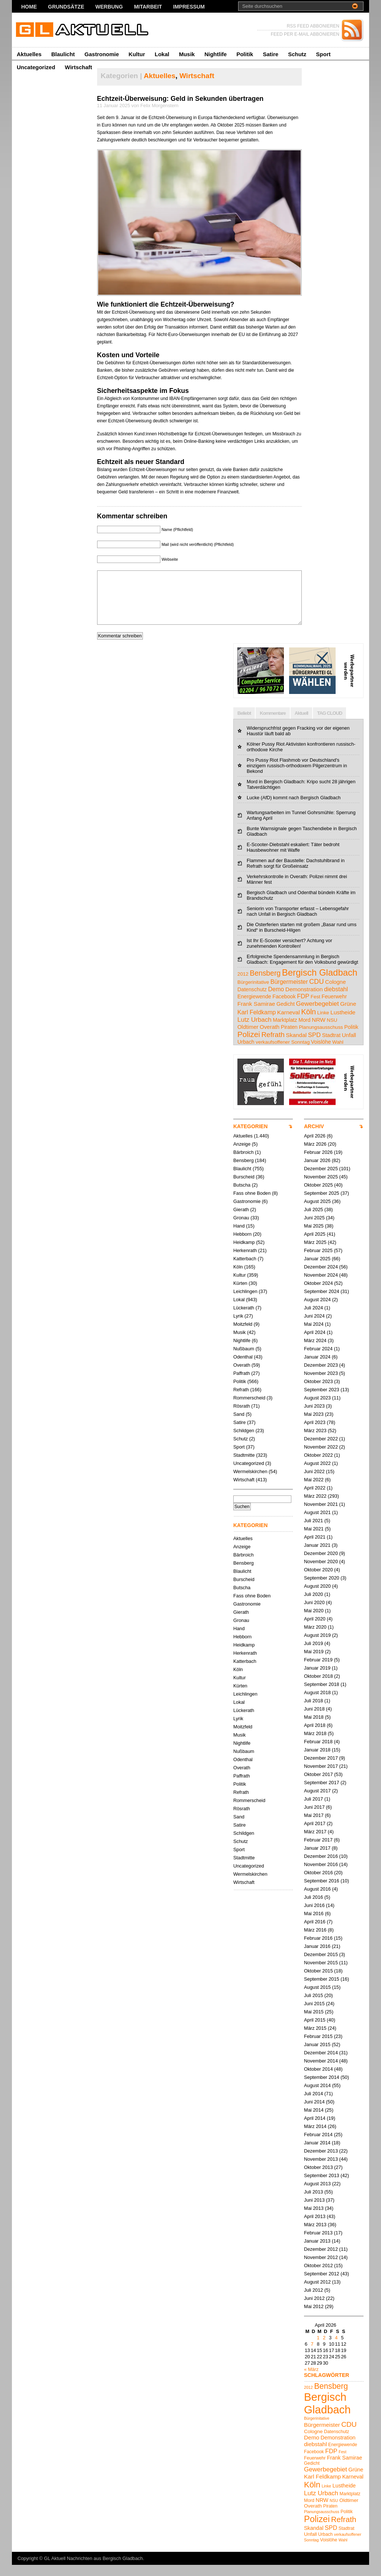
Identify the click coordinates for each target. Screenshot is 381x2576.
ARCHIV (314, 1137)
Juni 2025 (314, 1229)
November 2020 (321, 1572)
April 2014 (315, 2129)
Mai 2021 (314, 1540)
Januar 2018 (317, 1761)
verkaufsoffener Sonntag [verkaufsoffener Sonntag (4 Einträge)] (283, 1053)
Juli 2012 (313, 2301)
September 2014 (321, 2088)
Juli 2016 (313, 1908)
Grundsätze (66, 7)
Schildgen (243, 1441)
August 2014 (317, 2096)
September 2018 (321, 1695)
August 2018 (317, 1703)
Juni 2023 (314, 1417)
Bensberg (243, 1171)
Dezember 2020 (321, 1564)
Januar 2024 (317, 1368)
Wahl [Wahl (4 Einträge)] (337, 1053)
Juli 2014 (313, 2105)
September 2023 (321, 1401)
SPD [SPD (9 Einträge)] (314, 1046)
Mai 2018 (314, 1728)
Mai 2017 (314, 1826)
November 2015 (321, 1974)
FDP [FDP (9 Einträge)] (303, 1007)
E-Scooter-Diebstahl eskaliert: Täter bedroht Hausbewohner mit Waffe (293, 858)
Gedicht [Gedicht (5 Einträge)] (285, 1015)
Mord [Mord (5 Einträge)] (304, 1031)
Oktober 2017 (318, 1785)
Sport (323, 54)
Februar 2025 (318, 1261)
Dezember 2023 (321, 1376)
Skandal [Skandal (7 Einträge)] (296, 1046)
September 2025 (321, 1204)
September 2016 (321, 1892)
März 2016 (315, 1941)
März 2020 (315, 1638)
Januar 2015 (317, 2055)
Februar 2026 (318, 1163)
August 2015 (317, 1998)
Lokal (162, 54)
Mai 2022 (314, 1491)
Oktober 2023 (318, 1392)
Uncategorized (36, 67)
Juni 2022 (314, 1482)
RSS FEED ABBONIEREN (313, 26)
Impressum (189, 7)
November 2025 (321, 1188)
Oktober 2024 (318, 1294)
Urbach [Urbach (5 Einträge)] (245, 1053)
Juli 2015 (313, 2006)
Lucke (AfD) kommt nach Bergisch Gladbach (294, 809)
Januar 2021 (317, 1556)
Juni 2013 (314, 2211)
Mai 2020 (314, 1622)
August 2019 (317, 1646)
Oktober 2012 (318, 2276)
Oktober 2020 (318, 1581)
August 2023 (317, 1409)
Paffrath (241, 1384)
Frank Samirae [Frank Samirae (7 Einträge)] (256, 1015)
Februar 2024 (318, 1360)
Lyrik (238, 1327)
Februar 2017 (318, 1851)
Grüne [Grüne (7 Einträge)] (348, 1015)
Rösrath (241, 1417)
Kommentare (272, 724)
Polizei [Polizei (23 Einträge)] (248, 1045)
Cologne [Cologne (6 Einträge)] (335, 993)
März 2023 (315, 1441)
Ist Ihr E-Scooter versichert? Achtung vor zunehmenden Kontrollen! (289, 954)
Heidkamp (244, 1253)
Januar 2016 (317, 1957)
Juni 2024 (314, 1327)
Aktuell (301, 724)
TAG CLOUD (329, 724)
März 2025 (315, 1253)
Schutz (297, 54)
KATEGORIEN (250, 1137)
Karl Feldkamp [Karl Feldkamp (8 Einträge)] (256, 1023)
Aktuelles (29, 54)
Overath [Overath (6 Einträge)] (269, 1038)
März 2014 (315, 2137)
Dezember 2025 (321, 1180)
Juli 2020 (313, 1605)
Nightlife (215, 54)
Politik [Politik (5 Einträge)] (351, 1038)
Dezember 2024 (321, 1278)
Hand (239, 1237)
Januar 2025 (317, 1270)
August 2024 (317, 1310)
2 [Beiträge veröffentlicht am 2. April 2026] (324, 2349)
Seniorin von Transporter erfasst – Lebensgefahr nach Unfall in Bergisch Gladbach (298, 922)
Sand (238, 1425)
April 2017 (315, 1834)
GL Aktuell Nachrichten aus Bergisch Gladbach (93, 2569)
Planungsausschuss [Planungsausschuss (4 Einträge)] (321, 1038)
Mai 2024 (314, 1335)
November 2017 (321, 1777)
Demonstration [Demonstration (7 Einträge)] (304, 1000)
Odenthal (243, 1368)
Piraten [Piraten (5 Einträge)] (289, 1038)
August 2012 (317, 2293)
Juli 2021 (313, 1532)
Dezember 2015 (321, 1965)
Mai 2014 (314, 2121)
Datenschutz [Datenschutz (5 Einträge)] (252, 1001)
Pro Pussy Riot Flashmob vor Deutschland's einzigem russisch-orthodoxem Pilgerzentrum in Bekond (297, 776)
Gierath (241, 1220)
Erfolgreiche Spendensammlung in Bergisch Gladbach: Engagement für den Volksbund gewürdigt (302, 970)
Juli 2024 (313, 1319)
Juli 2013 (313, 2203)
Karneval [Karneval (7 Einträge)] (288, 1023)
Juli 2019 (313, 1654)
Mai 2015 (314, 2023)
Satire (270, 54)
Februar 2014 (318, 2145)
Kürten (240, 1294)
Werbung (109, 7)
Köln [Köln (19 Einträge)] (308, 1023)
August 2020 (317, 1597)
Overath (241, 1376)
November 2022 (321, 1458)
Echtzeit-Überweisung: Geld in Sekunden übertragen (180, 98)
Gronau (241, 1229)
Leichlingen (245, 1302)
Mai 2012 (314, 2317)
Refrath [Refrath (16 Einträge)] (272, 1046)
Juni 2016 (314, 1916)
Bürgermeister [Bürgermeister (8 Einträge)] (289, 992)
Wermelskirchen (250, 1482)
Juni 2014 (314, 2113)
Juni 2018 (314, 1720)
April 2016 (315, 1933)
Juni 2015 (314, 2014)
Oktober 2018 (318, 1687)
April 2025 (315, 1245)
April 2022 (315, 1499)
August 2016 (317, 1900)
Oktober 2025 (318, 1196)
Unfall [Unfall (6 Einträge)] (349, 1046)
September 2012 (321, 2285)
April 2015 (315, 2031)
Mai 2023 (314, 1425)
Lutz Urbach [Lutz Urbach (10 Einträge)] (254, 1030)
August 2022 (317, 1474)
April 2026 (315, 1147)
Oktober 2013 (318, 2178)
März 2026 (315, 1155)
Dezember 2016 (321, 1867)
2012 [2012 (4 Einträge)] (243, 985)
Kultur (137, 54)
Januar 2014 (317, 2154)
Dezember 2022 (321, 1450)
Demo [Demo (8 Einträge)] (276, 1000)
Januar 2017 (317, 1859)
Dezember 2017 (321, 1769)
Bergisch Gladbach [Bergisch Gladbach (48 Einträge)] (320, 984)
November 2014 (321, 2072)
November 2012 (321, 2268)
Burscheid (243, 1188)
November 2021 (321, 1515)
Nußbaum (243, 1360)
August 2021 (317, 1523)
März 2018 (315, 1744)
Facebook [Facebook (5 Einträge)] (283, 1008)
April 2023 (315, 1433)
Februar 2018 (318, 1753)
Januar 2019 (317, 1679)
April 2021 (315, 1548)
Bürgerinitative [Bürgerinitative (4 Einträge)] (253, 993)
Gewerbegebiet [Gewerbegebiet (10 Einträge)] (317, 1014)
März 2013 (315, 2236)
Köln (238, 1278)
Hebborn (242, 1245)
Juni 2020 (314, 1613)
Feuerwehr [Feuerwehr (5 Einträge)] (334, 1008)
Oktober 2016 (318, 1884)
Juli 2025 (313, 1220)
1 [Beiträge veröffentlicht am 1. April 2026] (318, 2349)
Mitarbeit (148, 7)
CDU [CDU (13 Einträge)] (316, 992)
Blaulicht (63, 54)
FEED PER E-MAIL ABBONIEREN (305, 34)
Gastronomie (101, 54)
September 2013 (321, 2186)
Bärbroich (243, 1163)
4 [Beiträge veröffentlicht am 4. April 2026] (336, 2349)
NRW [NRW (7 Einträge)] (319, 1031)
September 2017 (321, 1793)
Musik (187, 54)
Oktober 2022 (318, 1466)
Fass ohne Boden (251, 1204)
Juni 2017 (314, 1818)
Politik (244, 54)
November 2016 (321, 1875)
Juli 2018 (313, 1712)
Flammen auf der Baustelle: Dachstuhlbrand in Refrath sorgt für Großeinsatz (296, 874)
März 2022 (315, 1507)
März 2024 (315, 1351)
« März (311, 2380)
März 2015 (315, 2039)
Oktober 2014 (318, 2080)
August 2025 (317, 1212)
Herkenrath (245, 1261)
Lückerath (243, 1319)
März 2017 (315, 1843)
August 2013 (317, 2195)
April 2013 (315, 2227)
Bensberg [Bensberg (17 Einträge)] (265, 984)
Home (29, 7)
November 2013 (321, 2170)
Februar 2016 (318, 1949)
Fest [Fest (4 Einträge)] (315, 1008)
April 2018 (315, 1736)
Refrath (241, 1401)
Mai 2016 (314, 1924)
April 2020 (315, 1630)
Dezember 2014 (321, 2064)
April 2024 (315, 1343)
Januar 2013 (317, 2252)
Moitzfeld (242, 1335)
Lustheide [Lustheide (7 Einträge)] (342, 1023)
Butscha (241, 1196)
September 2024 (321, 1302)
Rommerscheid (249, 1409)
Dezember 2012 (321, 2260)
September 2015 (321, 1990)
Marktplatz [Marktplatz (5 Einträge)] (285, 1031)
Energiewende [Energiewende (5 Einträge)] (254, 1008)
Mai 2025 (314, 1237)
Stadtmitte (244, 1466)
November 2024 (321, 1286)
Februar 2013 (318, 2244)
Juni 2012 (314, 2309)
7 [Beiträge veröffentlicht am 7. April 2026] (312, 2355)
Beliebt (244, 724)
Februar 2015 (318, 2047)
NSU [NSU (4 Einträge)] (332, 1031)
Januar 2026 (317, 1171)
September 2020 (321, 1589)
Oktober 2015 (318, 1982)
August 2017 (317, 1802)
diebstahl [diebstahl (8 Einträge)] (336, 1000)
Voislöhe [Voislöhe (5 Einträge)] (321, 1053)
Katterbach (244, 1270)
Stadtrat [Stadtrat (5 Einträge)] (331, 1046)
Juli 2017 (313, 1810)
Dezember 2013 (321, 2162)
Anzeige (241, 1155)
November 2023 (321, 1384)
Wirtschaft (78, 67)
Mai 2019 (314, 1662)
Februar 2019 (318, 1671)
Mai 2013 (314, 2219)
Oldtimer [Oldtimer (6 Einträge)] (247, 1038)
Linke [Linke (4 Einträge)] (323, 1024)
